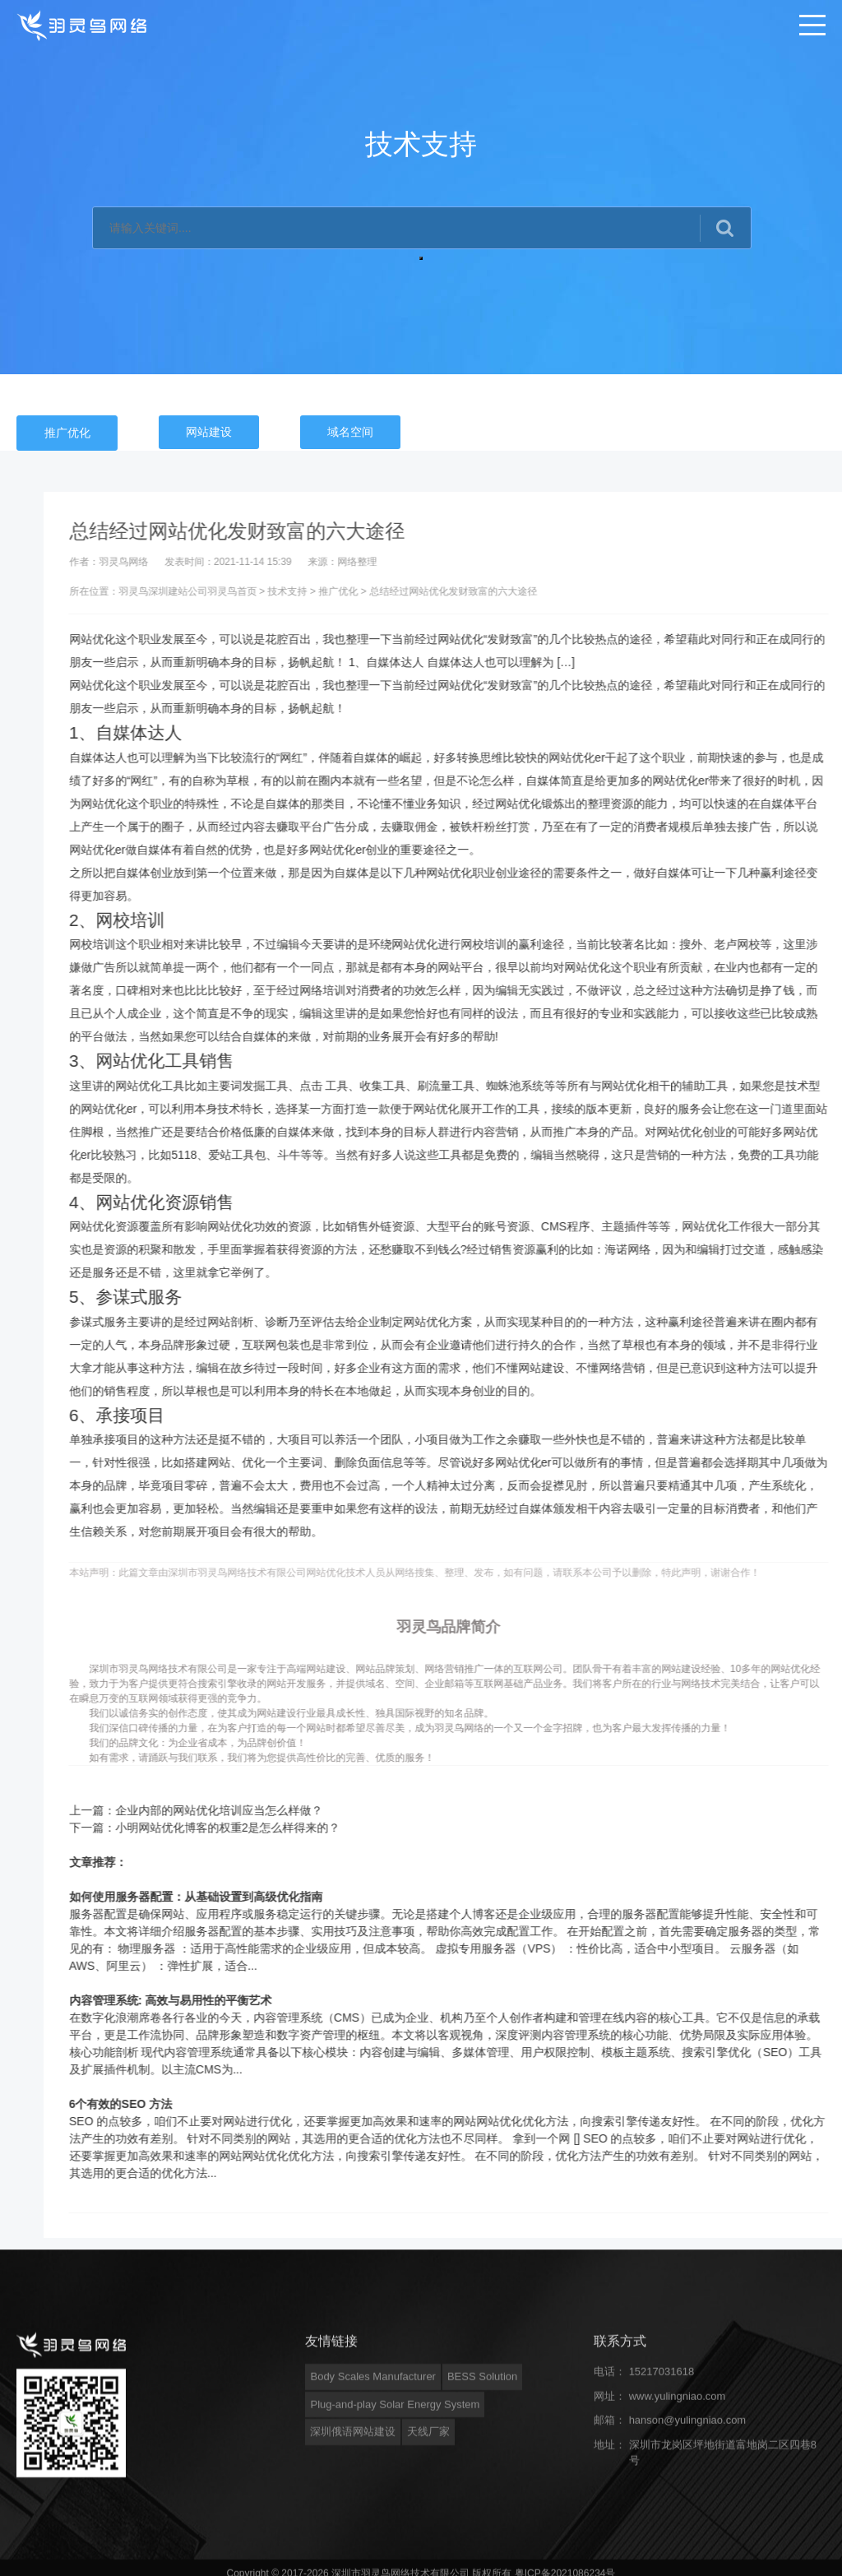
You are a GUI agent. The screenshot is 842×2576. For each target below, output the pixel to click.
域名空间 (350, 431)
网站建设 (209, 431)
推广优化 (67, 432)
